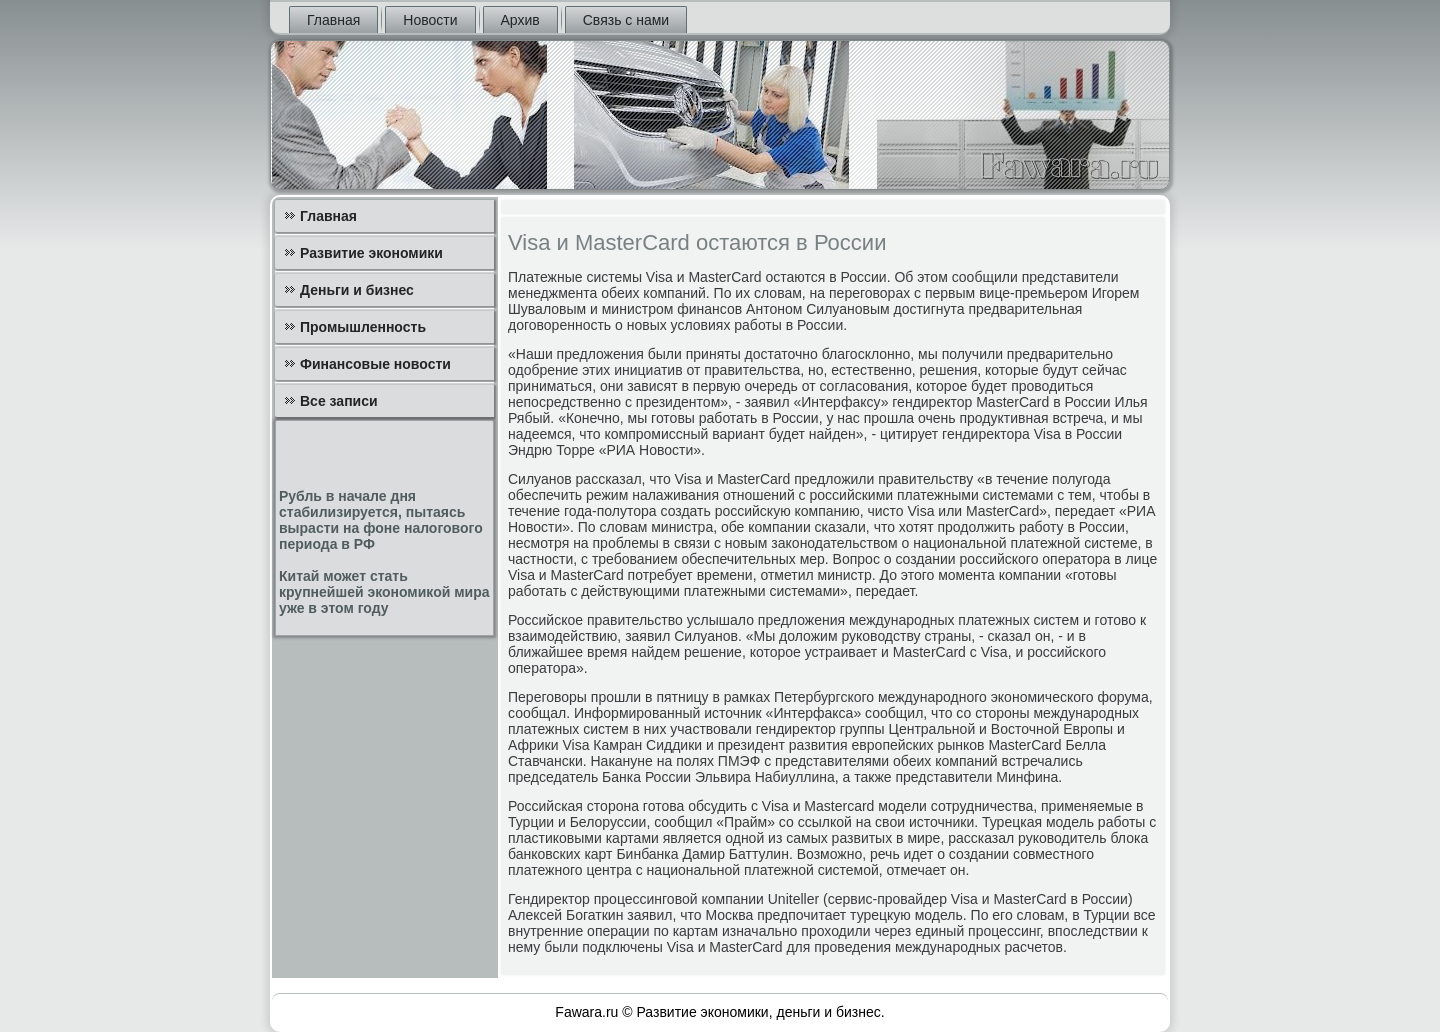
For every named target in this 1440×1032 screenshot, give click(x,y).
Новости (430, 20)
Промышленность (363, 327)
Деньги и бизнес (357, 290)
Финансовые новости (375, 364)
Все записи (339, 401)
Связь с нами (626, 20)
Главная (333, 20)
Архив (520, 20)
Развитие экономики (371, 253)
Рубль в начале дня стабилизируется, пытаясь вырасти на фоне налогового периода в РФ (381, 520)
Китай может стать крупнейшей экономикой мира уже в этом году (384, 592)
